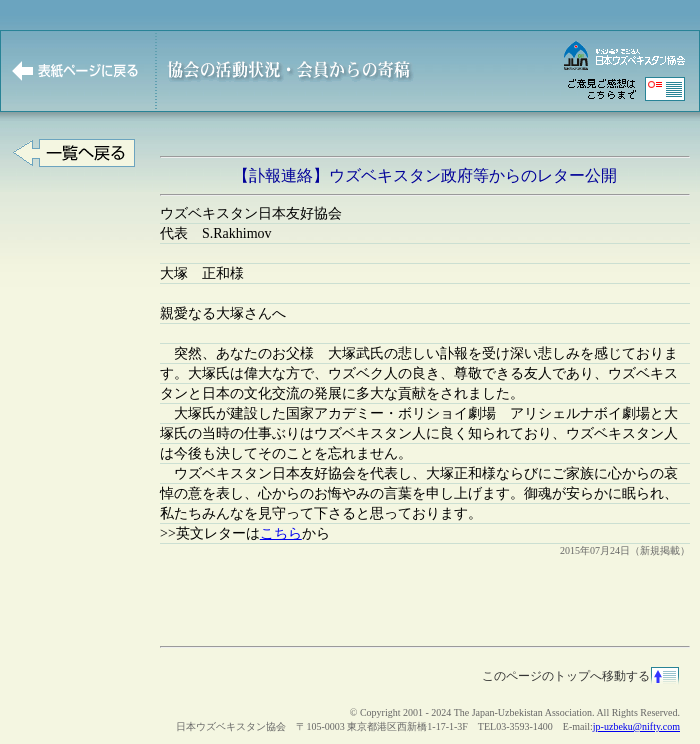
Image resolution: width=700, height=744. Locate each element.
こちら (281, 533)
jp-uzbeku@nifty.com (636, 726)
